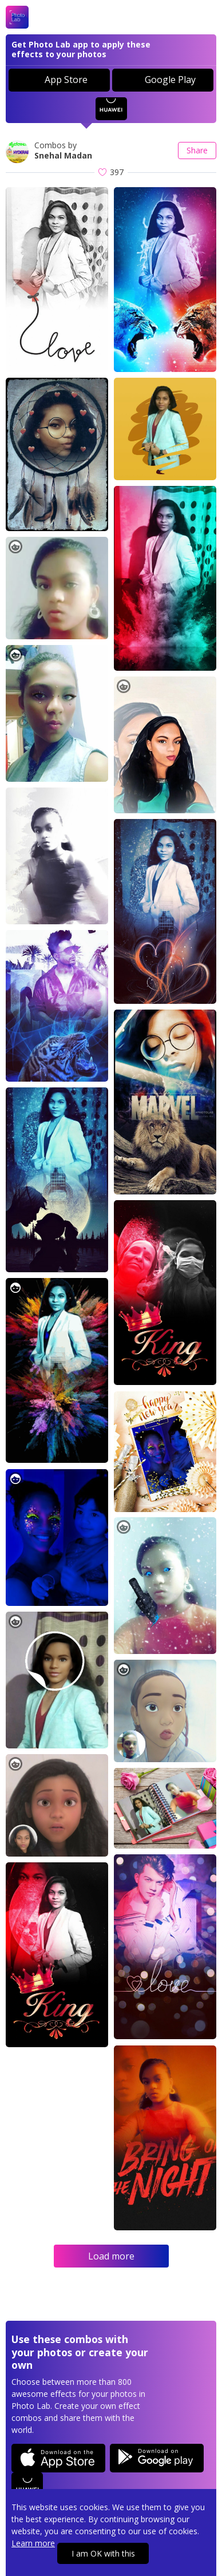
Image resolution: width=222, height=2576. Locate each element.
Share (197, 150)
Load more (111, 2256)
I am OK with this (103, 2553)
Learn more (33, 2543)
